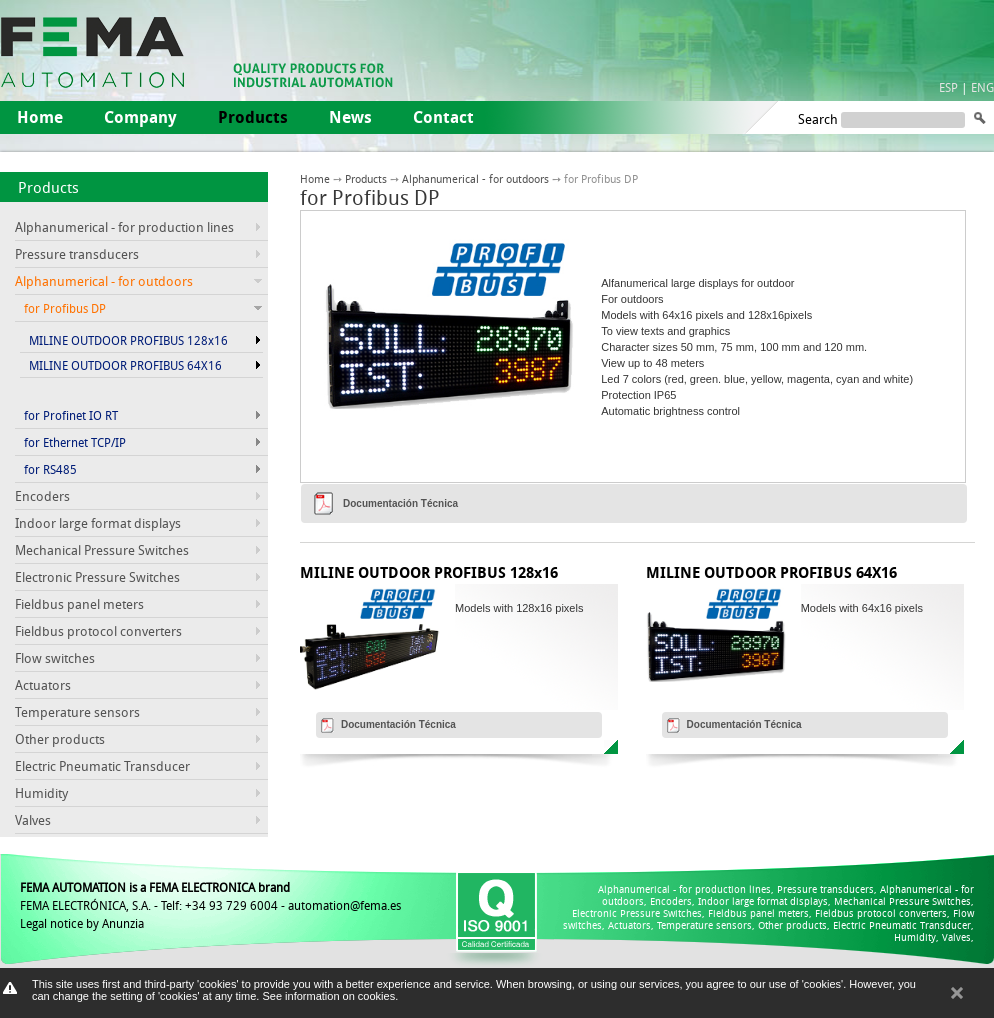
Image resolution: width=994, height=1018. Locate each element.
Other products (60, 739)
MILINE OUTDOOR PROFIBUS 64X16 (125, 365)
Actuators (43, 685)
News (350, 117)
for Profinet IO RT (71, 415)
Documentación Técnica (400, 503)
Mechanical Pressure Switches (102, 550)
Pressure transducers (77, 254)
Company (140, 117)
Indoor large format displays (98, 523)
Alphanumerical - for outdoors (475, 178)
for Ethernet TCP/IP (75, 442)
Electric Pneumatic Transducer (102, 766)
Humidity (41, 793)
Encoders (42, 496)
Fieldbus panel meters (79, 604)
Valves (33, 820)
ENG (982, 87)
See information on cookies (328, 996)
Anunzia (123, 923)
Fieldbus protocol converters (98, 631)
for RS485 (50, 469)
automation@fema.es (344, 905)
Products (48, 187)
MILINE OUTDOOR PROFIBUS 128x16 (128, 340)
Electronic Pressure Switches (97, 577)
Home (40, 117)
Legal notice (51, 923)
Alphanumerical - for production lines (124, 227)
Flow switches (55, 658)
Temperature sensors (77, 712)
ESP (948, 87)
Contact (443, 117)
